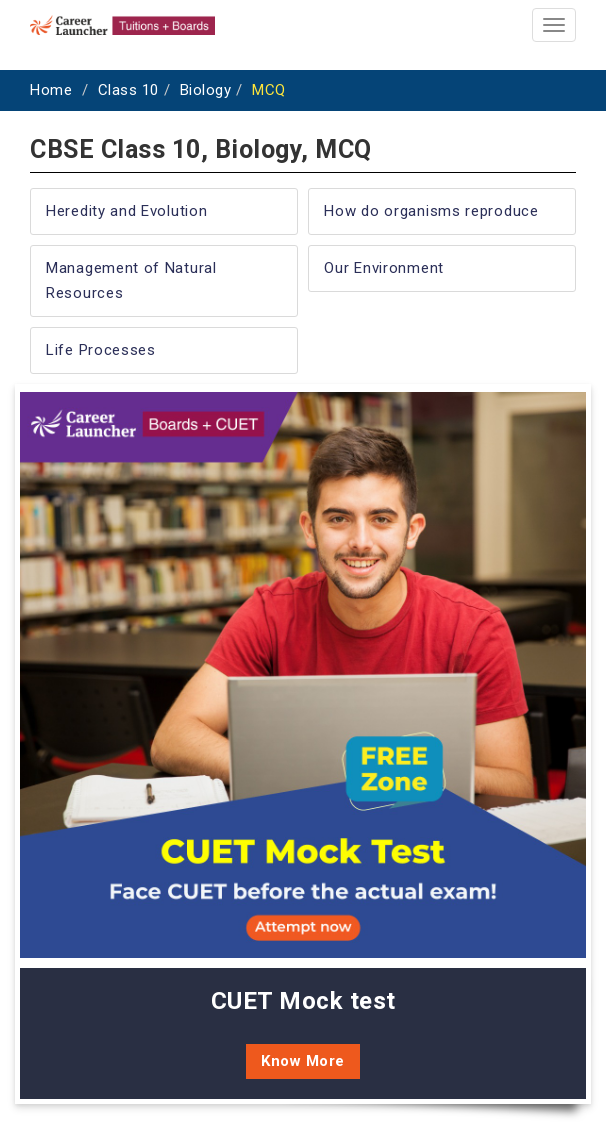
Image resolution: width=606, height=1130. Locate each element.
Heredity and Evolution (126, 211)
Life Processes (101, 350)
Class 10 (128, 90)
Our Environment (384, 268)
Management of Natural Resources (131, 280)
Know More (303, 1061)
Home (51, 90)
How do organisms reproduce (431, 211)
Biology (206, 90)
